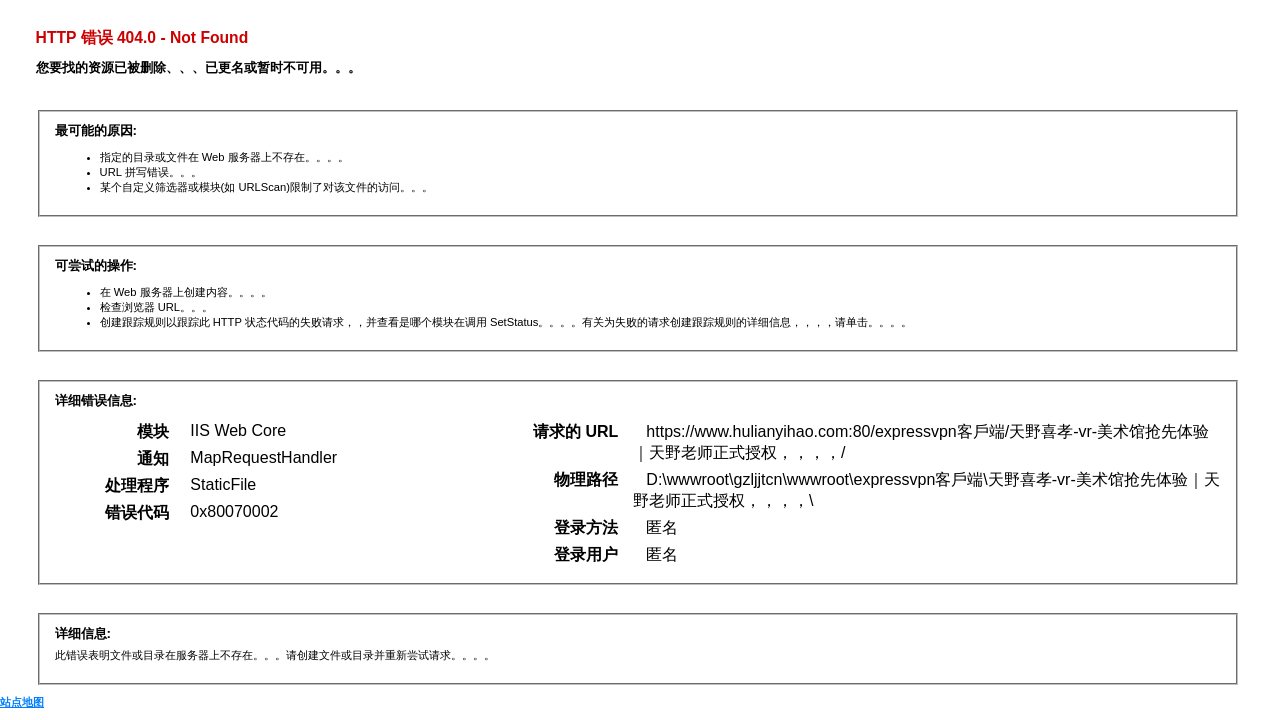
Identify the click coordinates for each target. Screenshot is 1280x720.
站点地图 (22, 702)
